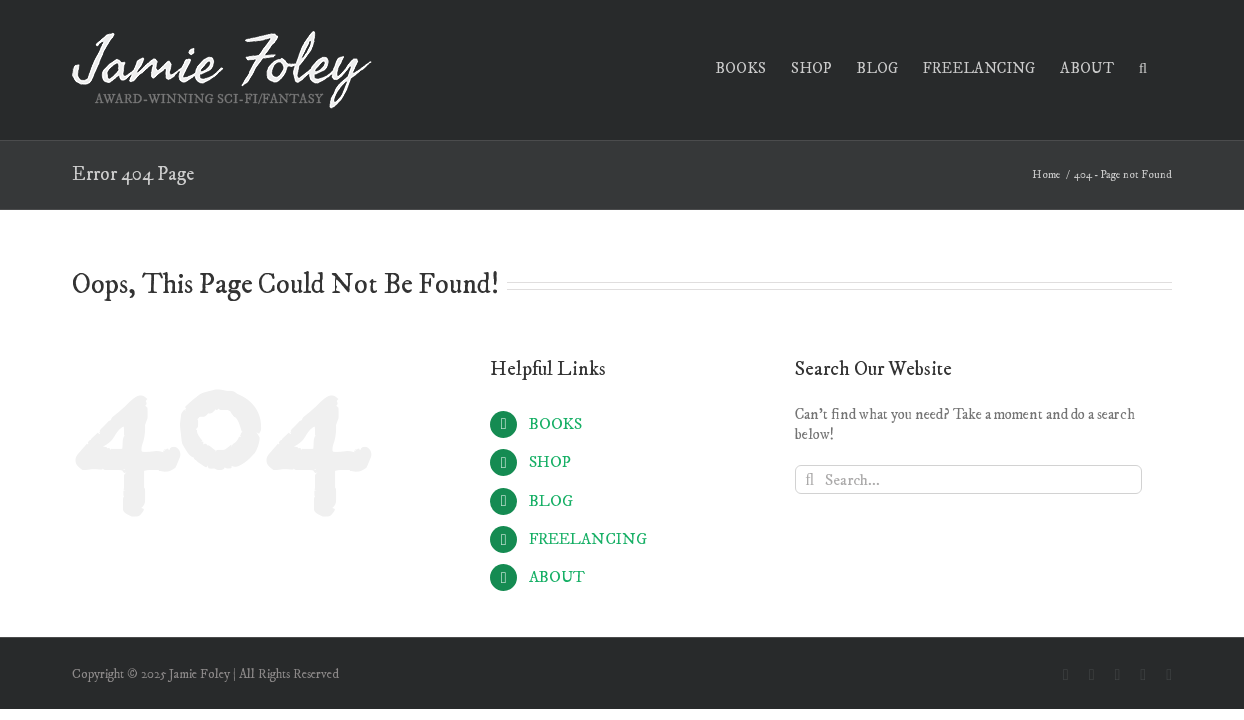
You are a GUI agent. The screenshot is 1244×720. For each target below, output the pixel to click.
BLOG (551, 501)
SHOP (550, 462)
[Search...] (968, 479)
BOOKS (555, 424)
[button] (1168, 66)
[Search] (809, 479)
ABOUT (557, 577)
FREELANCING (588, 539)
